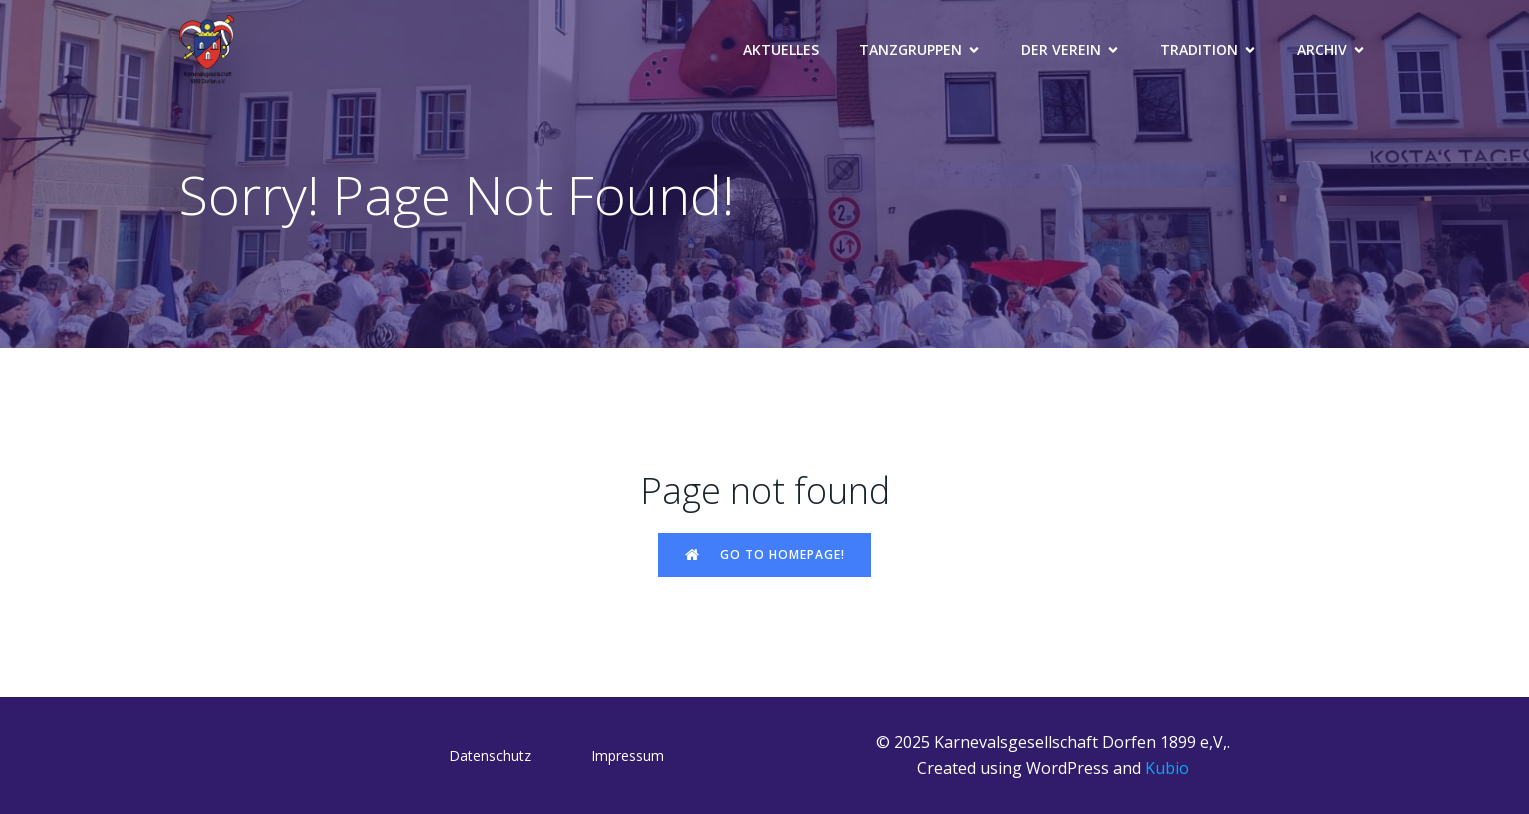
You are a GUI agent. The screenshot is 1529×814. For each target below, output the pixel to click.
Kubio (1167, 768)
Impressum (627, 755)
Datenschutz (490, 755)
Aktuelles (781, 49)
